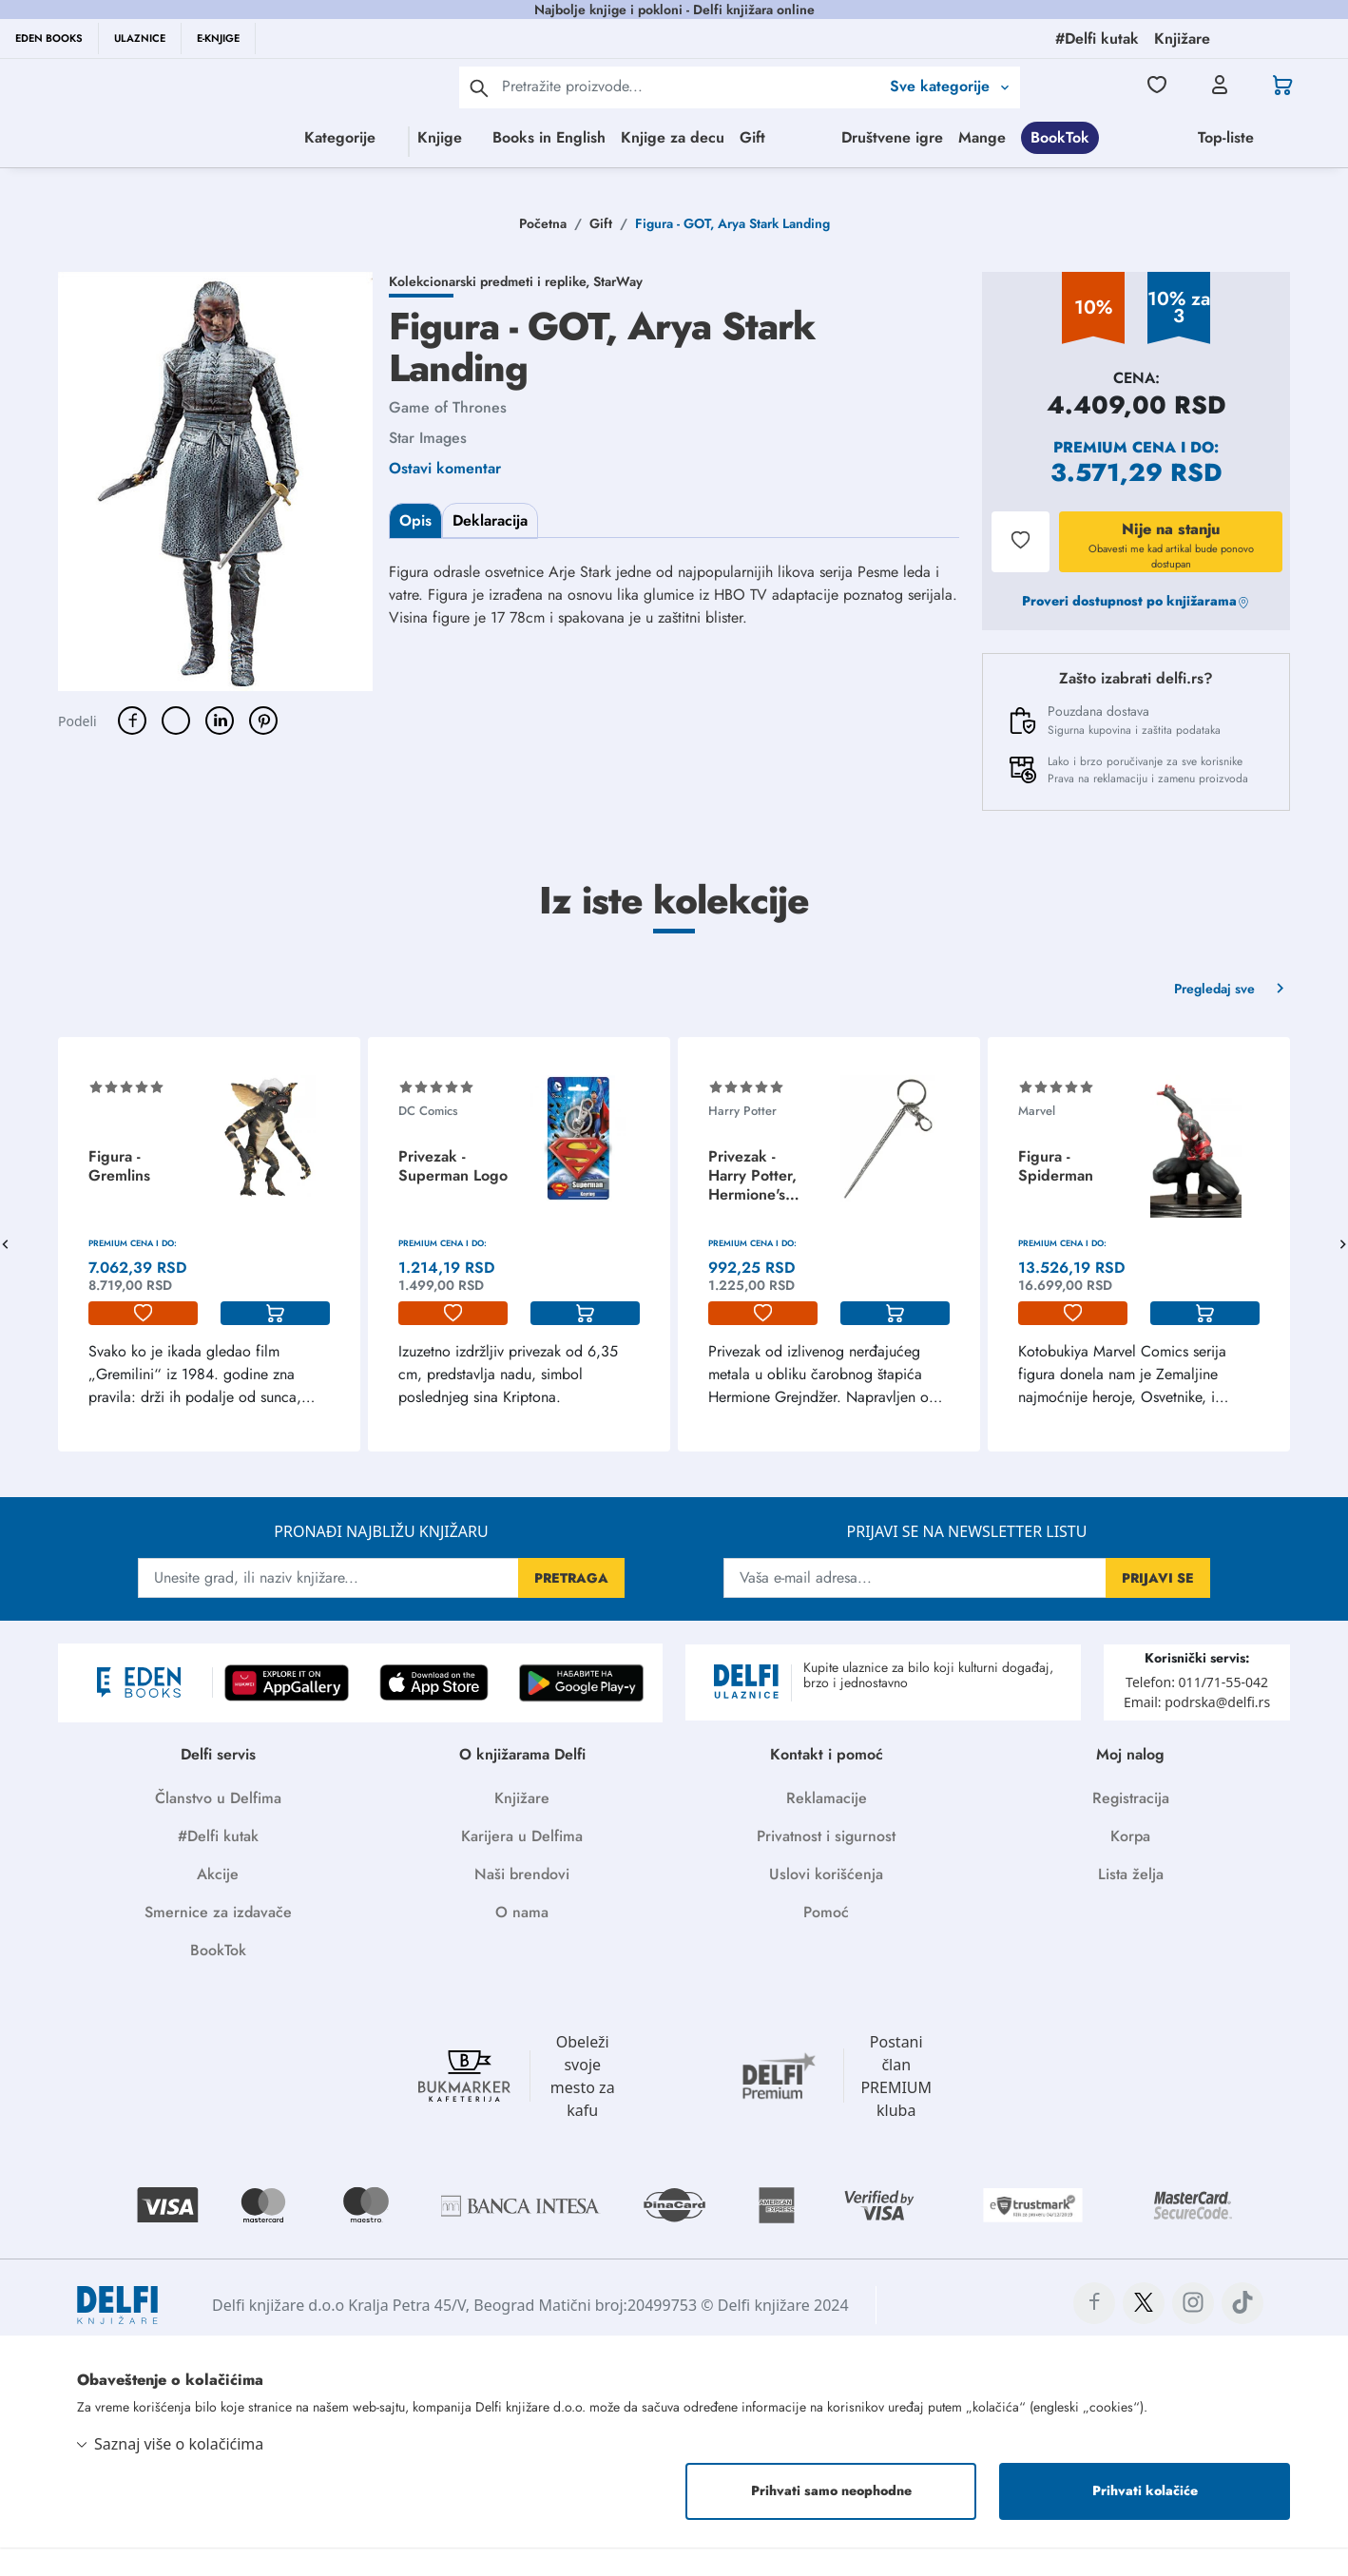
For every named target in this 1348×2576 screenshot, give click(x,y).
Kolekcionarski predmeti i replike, (491, 313)
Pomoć (826, 1944)
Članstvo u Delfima (218, 1830)
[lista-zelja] (143, 1346)
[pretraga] (479, 87)
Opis (415, 553)
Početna (543, 255)
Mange (1293, 137)
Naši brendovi (521, 1906)
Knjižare (521, 1830)
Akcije (218, 1906)
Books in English (560, 137)
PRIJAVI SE (1158, 1610)
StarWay (618, 313)
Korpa (1130, 1868)
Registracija (1130, 1830)
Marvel (1036, 1143)
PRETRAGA (571, 1610)
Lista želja (1131, 1906)
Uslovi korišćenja (826, 1906)
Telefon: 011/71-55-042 (1197, 1714)
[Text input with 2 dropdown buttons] (691, 86)
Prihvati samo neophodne (831, 2519)
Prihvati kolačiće (1145, 2519)
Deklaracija (490, 553)
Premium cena (1114, 479)
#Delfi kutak (218, 1868)
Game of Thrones (448, 440)
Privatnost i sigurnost (826, 1868)
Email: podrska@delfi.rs (1197, 1734)
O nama (522, 1944)
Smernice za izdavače (218, 1944)
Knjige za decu (684, 137)
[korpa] (275, 1346)
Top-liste (867, 175)
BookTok (701, 175)
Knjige (376, 137)
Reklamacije (826, 1830)
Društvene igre (1203, 137)
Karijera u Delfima (522, 1868)
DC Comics (428, 1143)
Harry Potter (742, 1143)
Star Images (428, 470)
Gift (764, 137)
